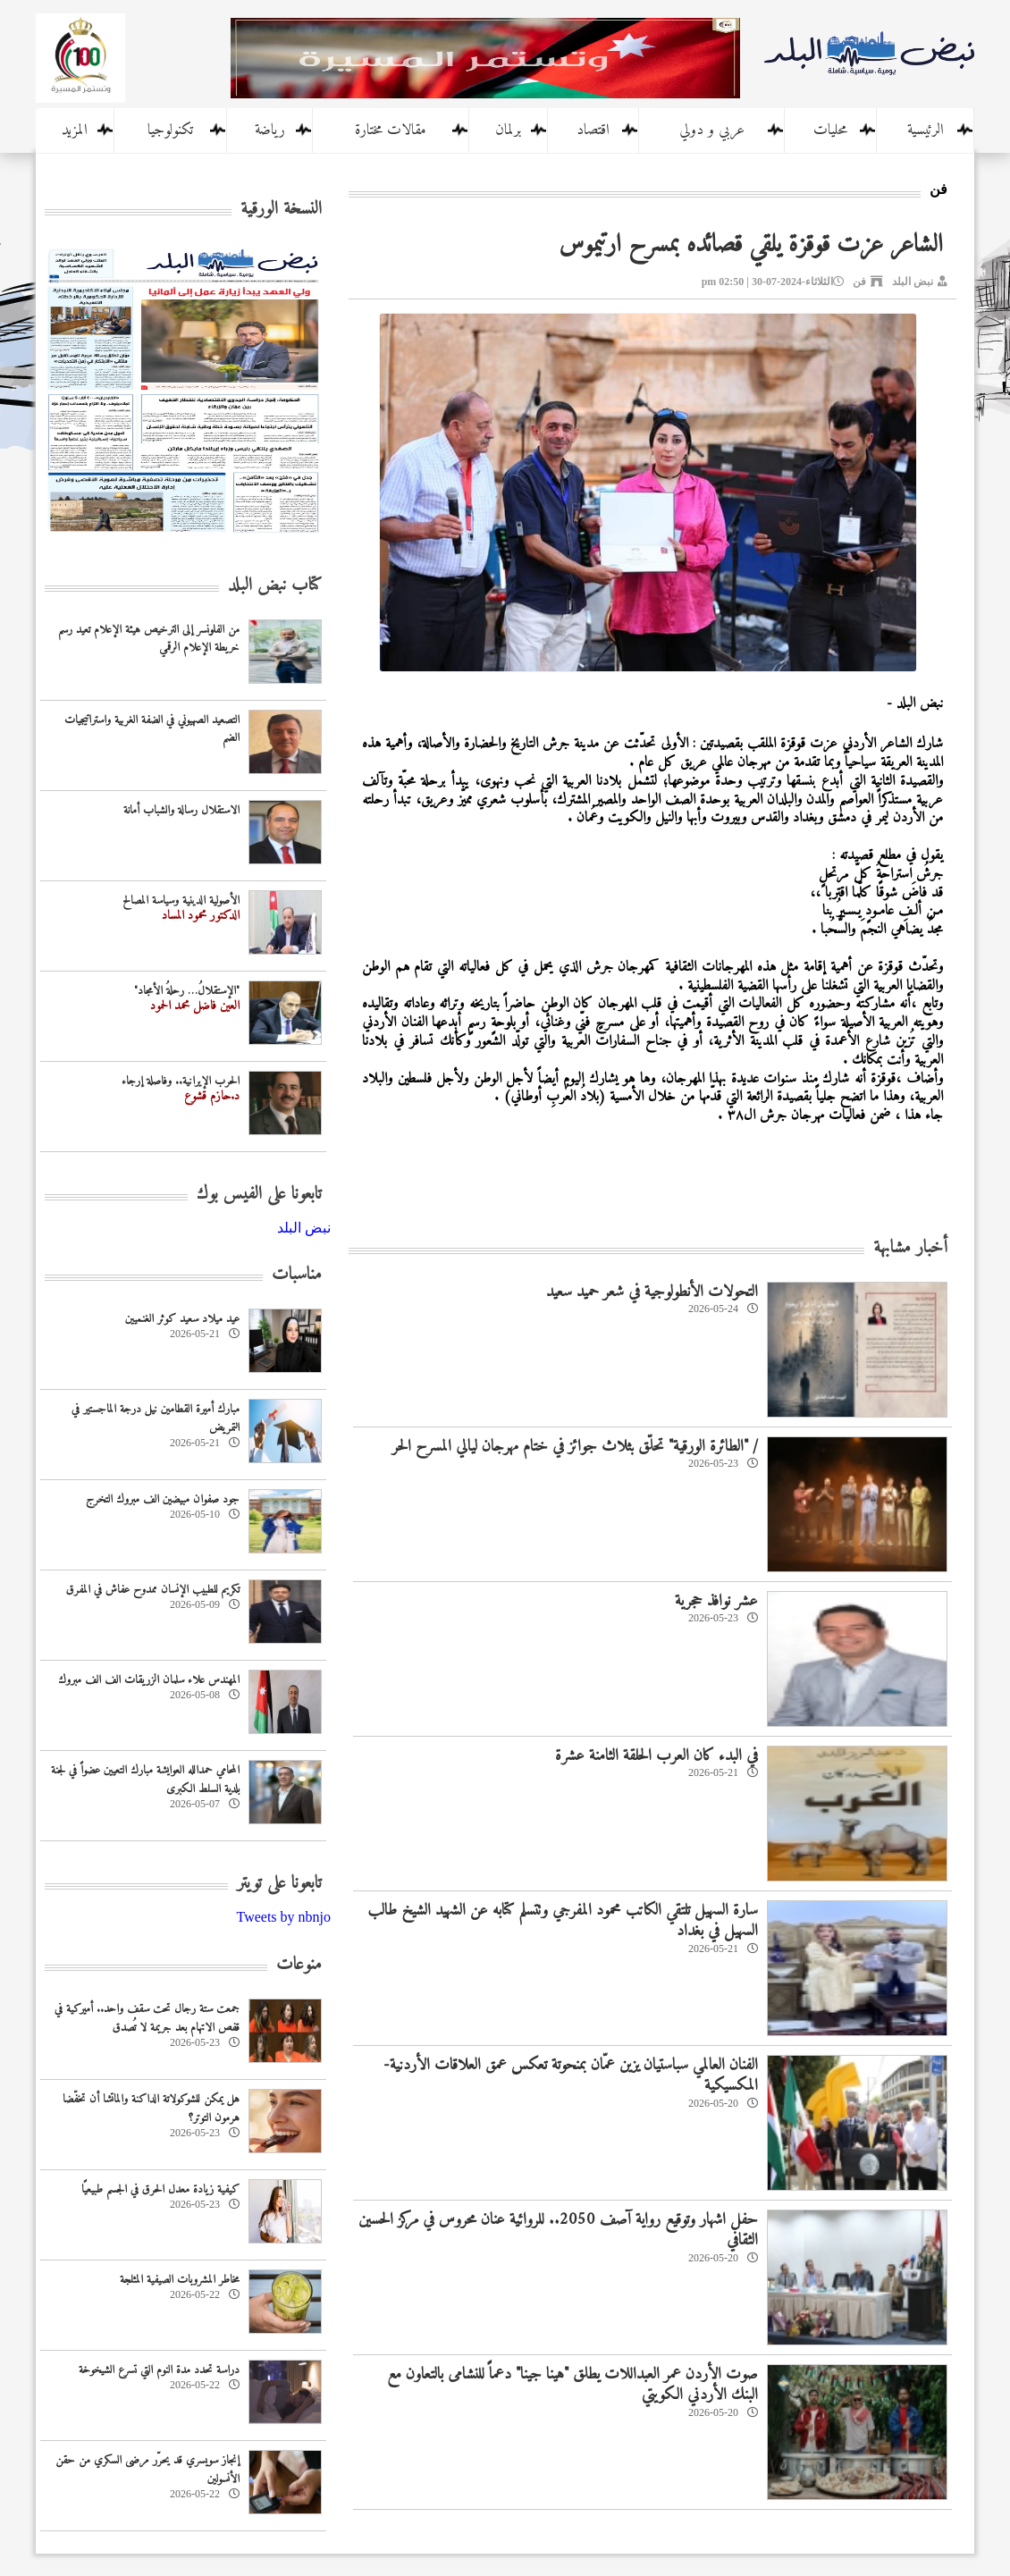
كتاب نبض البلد (275, 586)
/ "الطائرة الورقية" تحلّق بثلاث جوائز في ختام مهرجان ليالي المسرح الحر (575, 1447)
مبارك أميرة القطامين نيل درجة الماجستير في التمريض (156, 1418)
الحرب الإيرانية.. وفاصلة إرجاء (181, 1081)
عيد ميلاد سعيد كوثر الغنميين (182, 1319)
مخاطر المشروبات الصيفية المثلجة (180, 2279)
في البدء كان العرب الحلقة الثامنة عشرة (656, 1756)
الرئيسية (925, 130)
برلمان (508, 130)
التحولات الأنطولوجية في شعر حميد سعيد (652, 1292)
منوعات (299, 1965)
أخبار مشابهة (910, 1248)
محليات (830, 130)
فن (859, 281)
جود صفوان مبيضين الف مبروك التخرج (163, 1499)
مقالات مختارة (390, 130)
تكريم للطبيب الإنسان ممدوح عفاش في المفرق (153, 1589)
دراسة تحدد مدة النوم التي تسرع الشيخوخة (159, 2370)
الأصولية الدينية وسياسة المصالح (181, 900)
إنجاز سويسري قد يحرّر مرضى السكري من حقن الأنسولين (147, 2469)
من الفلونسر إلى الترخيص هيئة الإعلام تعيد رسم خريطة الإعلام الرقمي (149, 639)
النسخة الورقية (281, 209)
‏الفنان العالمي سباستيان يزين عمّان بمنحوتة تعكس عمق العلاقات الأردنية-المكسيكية (570, 2075)
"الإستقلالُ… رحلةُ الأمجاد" (187, 991)
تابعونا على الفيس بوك (259, 1194)
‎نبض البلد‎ (304, 1227)
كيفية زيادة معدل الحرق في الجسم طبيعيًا (160, 2189)
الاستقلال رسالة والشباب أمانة (181, 810)
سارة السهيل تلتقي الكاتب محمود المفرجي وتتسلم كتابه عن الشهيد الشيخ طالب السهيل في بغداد (562, 1921)
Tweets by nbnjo (283, 1916)
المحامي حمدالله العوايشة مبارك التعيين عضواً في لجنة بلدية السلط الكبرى (145, 1779)
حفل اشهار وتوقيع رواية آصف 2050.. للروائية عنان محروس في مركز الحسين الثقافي (558, 2230)
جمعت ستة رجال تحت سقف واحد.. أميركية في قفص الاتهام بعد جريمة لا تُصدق (147, 2018)
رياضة (270, 130)
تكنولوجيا (170, 130)
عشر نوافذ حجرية (716, 1601)
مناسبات (297, 1275)
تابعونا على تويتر (279, 1883)
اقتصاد (593, 130)
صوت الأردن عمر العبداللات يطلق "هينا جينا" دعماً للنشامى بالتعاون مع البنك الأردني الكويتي (572, 2385)
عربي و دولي (712, 130)
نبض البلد (912, 281)
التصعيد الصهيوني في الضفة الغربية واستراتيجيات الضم (152, 729)
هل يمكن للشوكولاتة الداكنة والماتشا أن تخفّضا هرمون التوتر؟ (151, 2108)
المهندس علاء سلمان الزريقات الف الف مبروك (149, 1680)
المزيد (75, 130)
